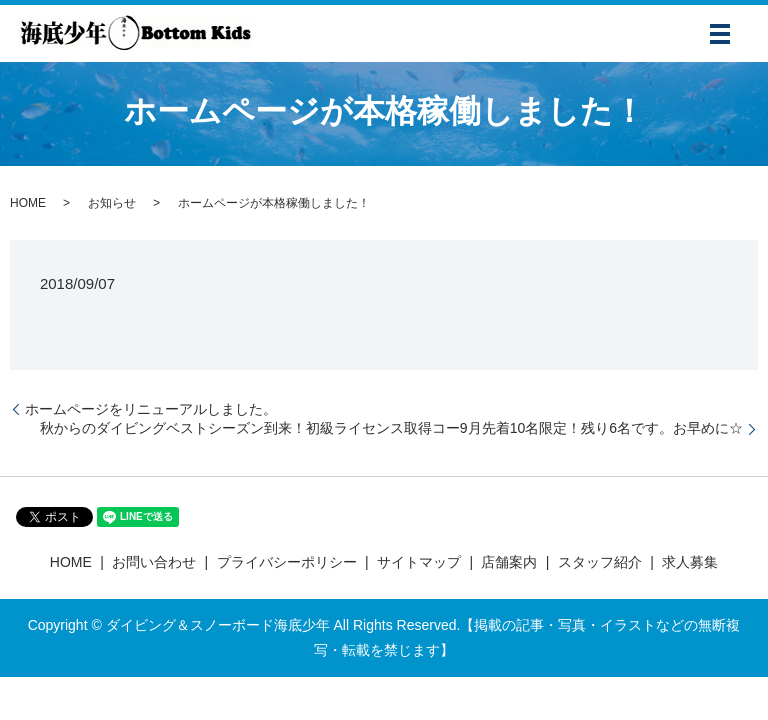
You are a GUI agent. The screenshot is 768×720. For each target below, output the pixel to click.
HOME (28, 203)
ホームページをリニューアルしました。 (151, 409)
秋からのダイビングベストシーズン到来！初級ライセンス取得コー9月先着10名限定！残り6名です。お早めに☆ (391, 428)
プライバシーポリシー (287, 562)
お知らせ (112, 203)
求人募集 (690, 562)
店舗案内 (509, 562)
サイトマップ (419, 562)
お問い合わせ (154, 562)
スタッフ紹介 (600, 562)
